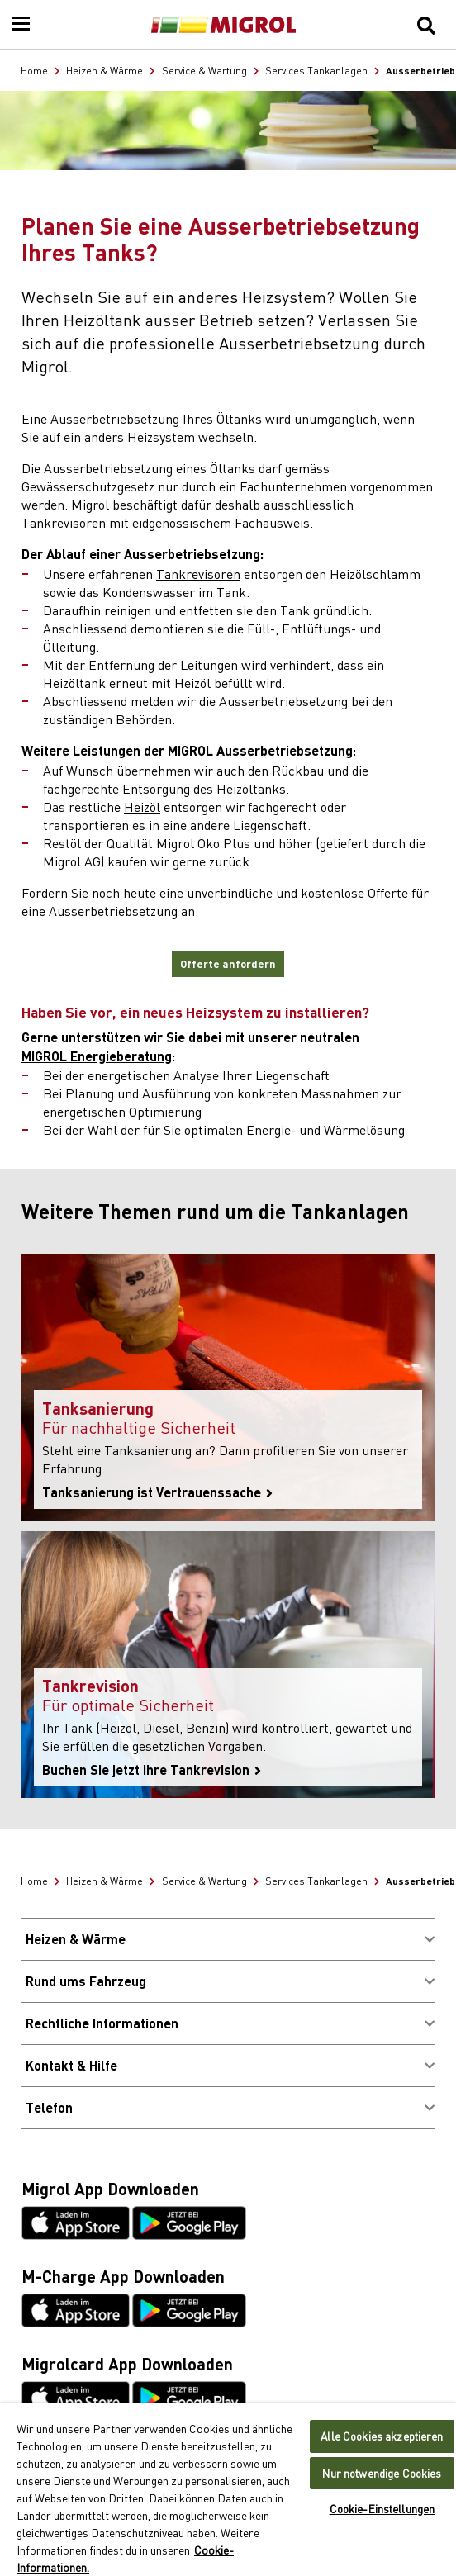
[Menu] (20, 24)
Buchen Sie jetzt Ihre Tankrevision (151, 1769)
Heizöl (142, 806)
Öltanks (239, 418)
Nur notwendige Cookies (381, 2473)
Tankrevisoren (198, 573)
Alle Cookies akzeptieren (382, 2436)
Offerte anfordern (228, 963)
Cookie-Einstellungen (382, 2509)
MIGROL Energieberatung (96, 1055)
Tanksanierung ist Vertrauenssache (157, 1492)
